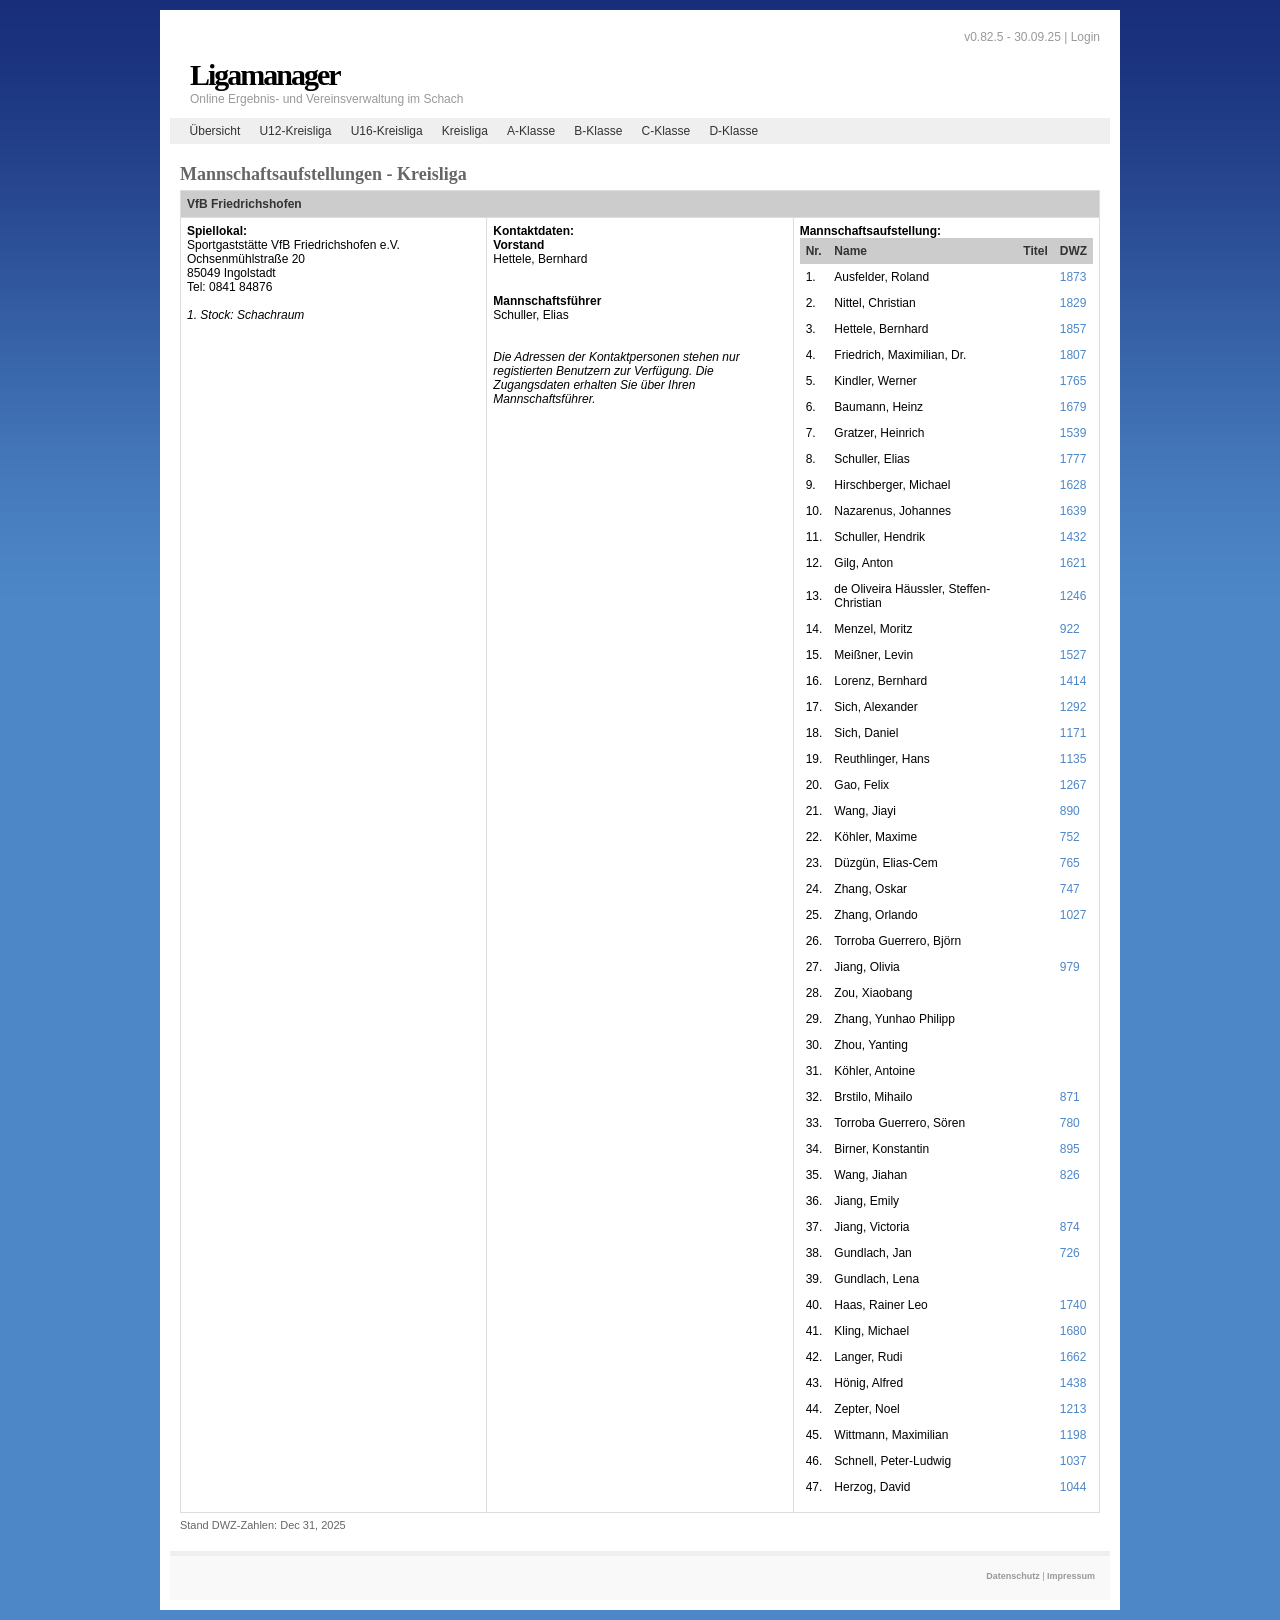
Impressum (1071, 1576)
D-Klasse (733, 131)
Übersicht (215, 131)
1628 (1073, 485)
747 (1070, 889)
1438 (1073, 1383)
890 (1070, 811)
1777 (1073, 459)
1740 (1073, 1305)
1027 (1073, 915)
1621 (1073, 563)
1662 (1073, 1357)
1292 (1073, 707)
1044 (1073, 1487)
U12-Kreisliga (295, 131)
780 (1070, 1123)
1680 (1073, 1331)
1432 (1073, 537)
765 (1070, 863)
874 (1070, 1227)
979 (1070, 967)
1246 (1073, 596)
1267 (1073, 785)
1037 (1073, 1461)
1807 (1073, 355)
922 (1070, 629)
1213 (1073, 1409)
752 (1070, 837)
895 (1070, 1149)
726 (1070, 1253)
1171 (1073, 733)
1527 (1073, 655)
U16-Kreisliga (387, 131)
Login (1085, 37)
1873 (1073, 277)
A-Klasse (531, 131)
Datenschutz (1013, 1576)
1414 (1073, 681)
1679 (1073, 407)
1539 (1073, 433)
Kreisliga (465, 131)
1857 (1073, 329)
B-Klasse (598, 131)
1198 (1073, 1435)
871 (1070, 1097)
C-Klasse (666, 131)
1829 (1073, 303)
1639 (1073, 511)
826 (1070, 1175)
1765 (1073, 381)
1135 (1073, 759)
